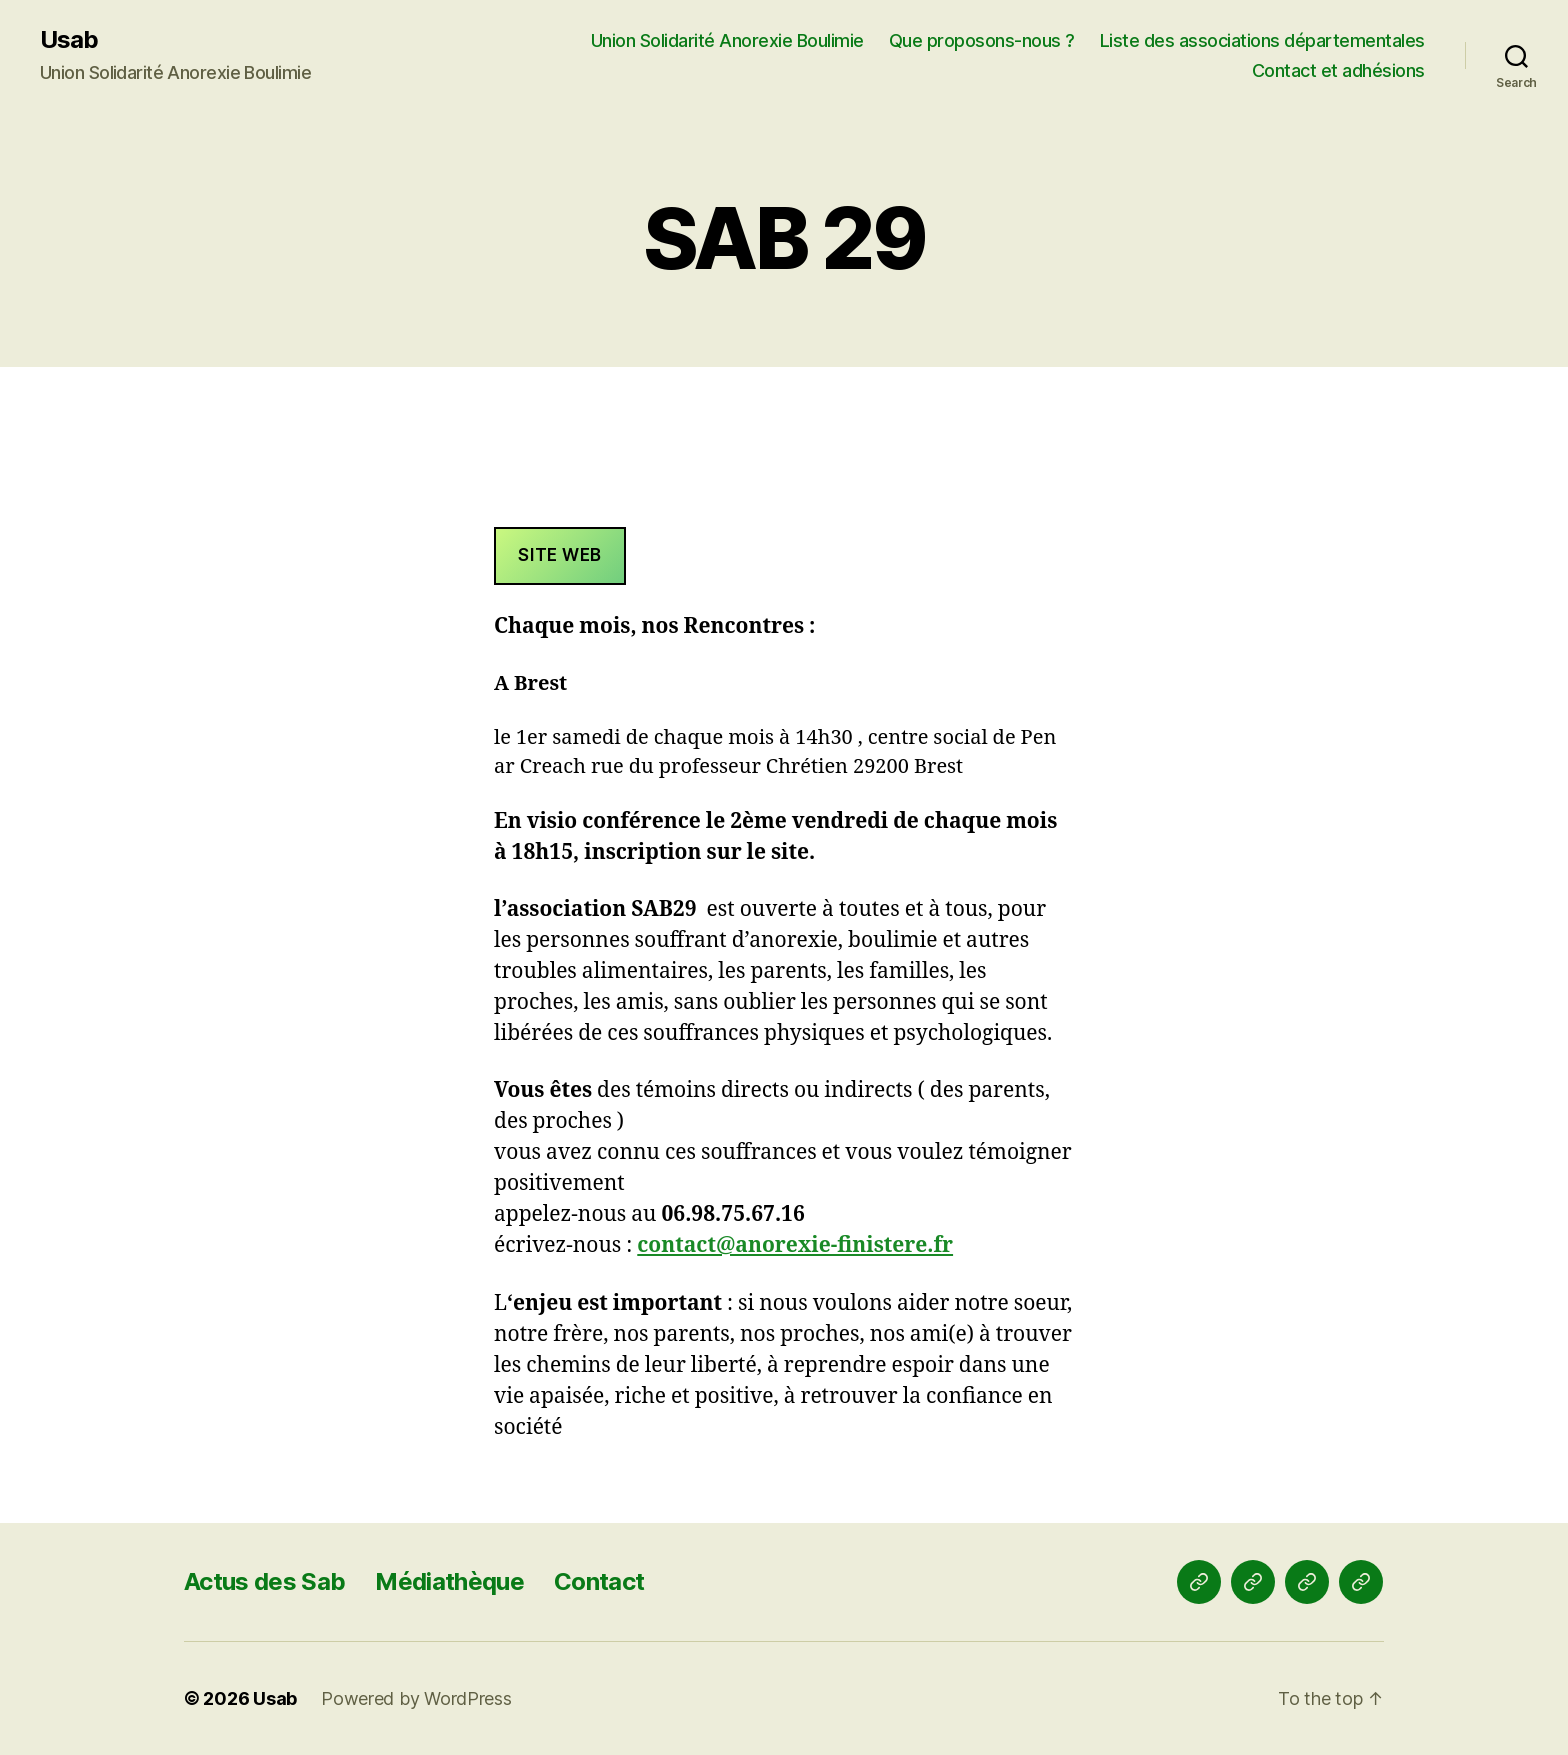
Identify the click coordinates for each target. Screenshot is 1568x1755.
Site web (560, 555)
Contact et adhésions (1338, 70)
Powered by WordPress (416, 1698)
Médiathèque (449, 1581)
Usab (69, 40)
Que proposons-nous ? (982, 40)
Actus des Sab (264, 1581)
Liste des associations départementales (1262, 40)
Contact (599, 1581)
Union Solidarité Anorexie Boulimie (727, 40)
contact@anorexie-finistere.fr (795, 1245)
